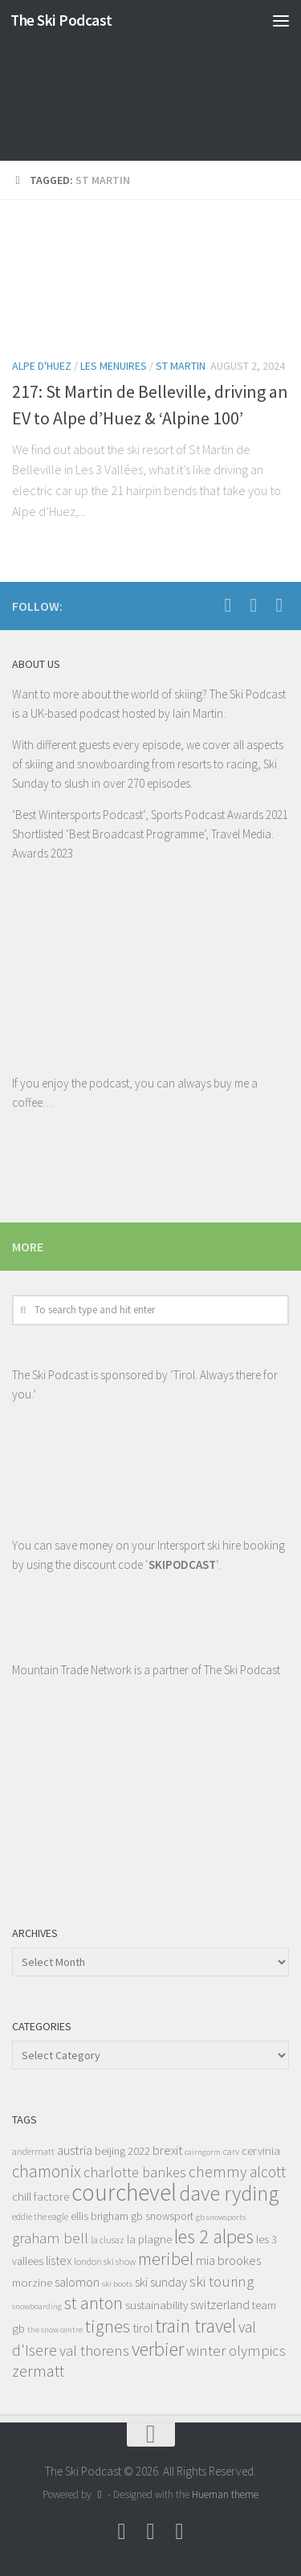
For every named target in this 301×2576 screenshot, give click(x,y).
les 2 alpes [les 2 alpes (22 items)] (214, 2236)
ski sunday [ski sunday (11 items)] (161, 2282)
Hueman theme (225, 2494)
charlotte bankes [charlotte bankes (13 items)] (134, 2172)
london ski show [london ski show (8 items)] (105, 2261)
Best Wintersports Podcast (79, 814)
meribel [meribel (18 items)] (165, 2259)
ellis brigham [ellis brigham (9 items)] (99, 2216)
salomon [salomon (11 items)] (77, 2282)
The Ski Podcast (61, 20)
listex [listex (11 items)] (58, 2260)
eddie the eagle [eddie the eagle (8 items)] (40, 2216)
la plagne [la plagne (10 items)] (149, 2238)
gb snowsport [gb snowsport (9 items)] (162, 2216)
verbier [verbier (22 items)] (158, 2348)
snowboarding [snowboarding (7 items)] (37, 2306)
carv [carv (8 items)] (231, 2151)
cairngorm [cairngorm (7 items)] (203, 2152)
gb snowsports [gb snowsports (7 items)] (221, 2217)
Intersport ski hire (199, 1545)
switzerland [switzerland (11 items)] (220, 2304)
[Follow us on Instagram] (279, 605)
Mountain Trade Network (72, 1669)
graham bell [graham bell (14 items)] (50, 2237)
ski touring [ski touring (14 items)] (221, 2281)
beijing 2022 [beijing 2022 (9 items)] (122, 2151)
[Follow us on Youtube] (253, 605)
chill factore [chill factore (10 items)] (40, 2196)
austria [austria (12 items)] (74, 2150)
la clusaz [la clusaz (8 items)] (107, 2240)
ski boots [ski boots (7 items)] (117, 2284)
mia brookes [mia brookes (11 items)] (228, 2260)
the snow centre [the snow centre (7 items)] (55, 2329)
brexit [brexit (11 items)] (167, 2150)
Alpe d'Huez (41, 365)
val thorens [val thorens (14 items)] (94, 2350)
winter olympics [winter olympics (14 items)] (236, 2350)
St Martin (180, 365)
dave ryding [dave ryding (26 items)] (229, 2193)
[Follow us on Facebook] (228, 605)
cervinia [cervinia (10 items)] (261, 2150)
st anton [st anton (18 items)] (93, 2303)
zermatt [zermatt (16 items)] (38, 2371)
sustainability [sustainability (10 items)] (156, 2304)
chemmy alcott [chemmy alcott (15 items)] (237, 2171)
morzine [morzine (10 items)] (32, 2282)
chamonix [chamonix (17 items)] (46, 2171)
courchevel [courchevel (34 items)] (124, 2192)
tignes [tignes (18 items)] (107, 2326)
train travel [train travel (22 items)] (195, 2325)
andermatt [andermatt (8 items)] (33, 2151)
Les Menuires (113, 365)
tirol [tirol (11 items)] (142, 2328)
